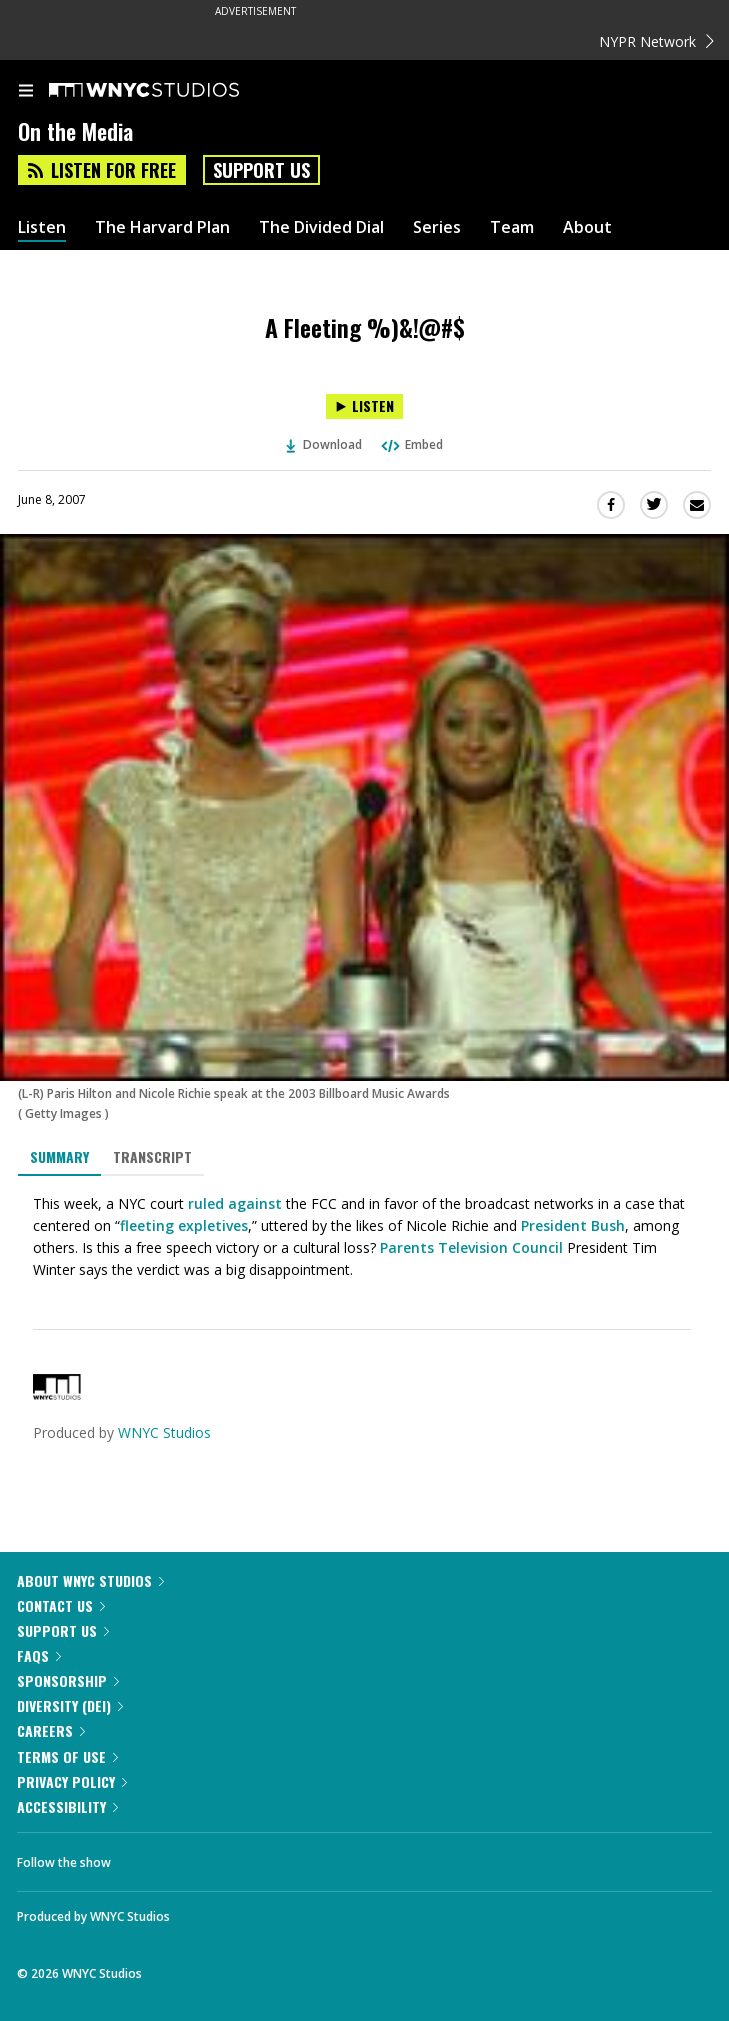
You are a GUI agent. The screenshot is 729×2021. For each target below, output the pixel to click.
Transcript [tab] (152, 1156)
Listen (42, 227)
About (587, 227)
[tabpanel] (364, 1237)
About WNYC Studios (90, 1580)
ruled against (235, 1203)
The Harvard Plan (162, 227)
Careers (51, 1730)
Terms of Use (67, 1756)
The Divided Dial (321, 227)
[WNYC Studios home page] (169, 91)
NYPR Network (656, 41)
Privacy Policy (72, 1781)
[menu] (26, 92)
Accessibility (67, 1806)
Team (512, 227)
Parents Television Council (471, 1247)
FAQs (39, 1655)
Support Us (261, 170)
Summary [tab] (59, 1156)
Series (437, 227)
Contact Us (61, 1605)
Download (324, 444)
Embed (411, 444)
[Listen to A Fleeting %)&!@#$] (364, 406)
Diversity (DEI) (70, 1705)
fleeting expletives (184, 1225)
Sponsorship (68, 1680)
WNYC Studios (164, 1432)
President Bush (573, 1225)
